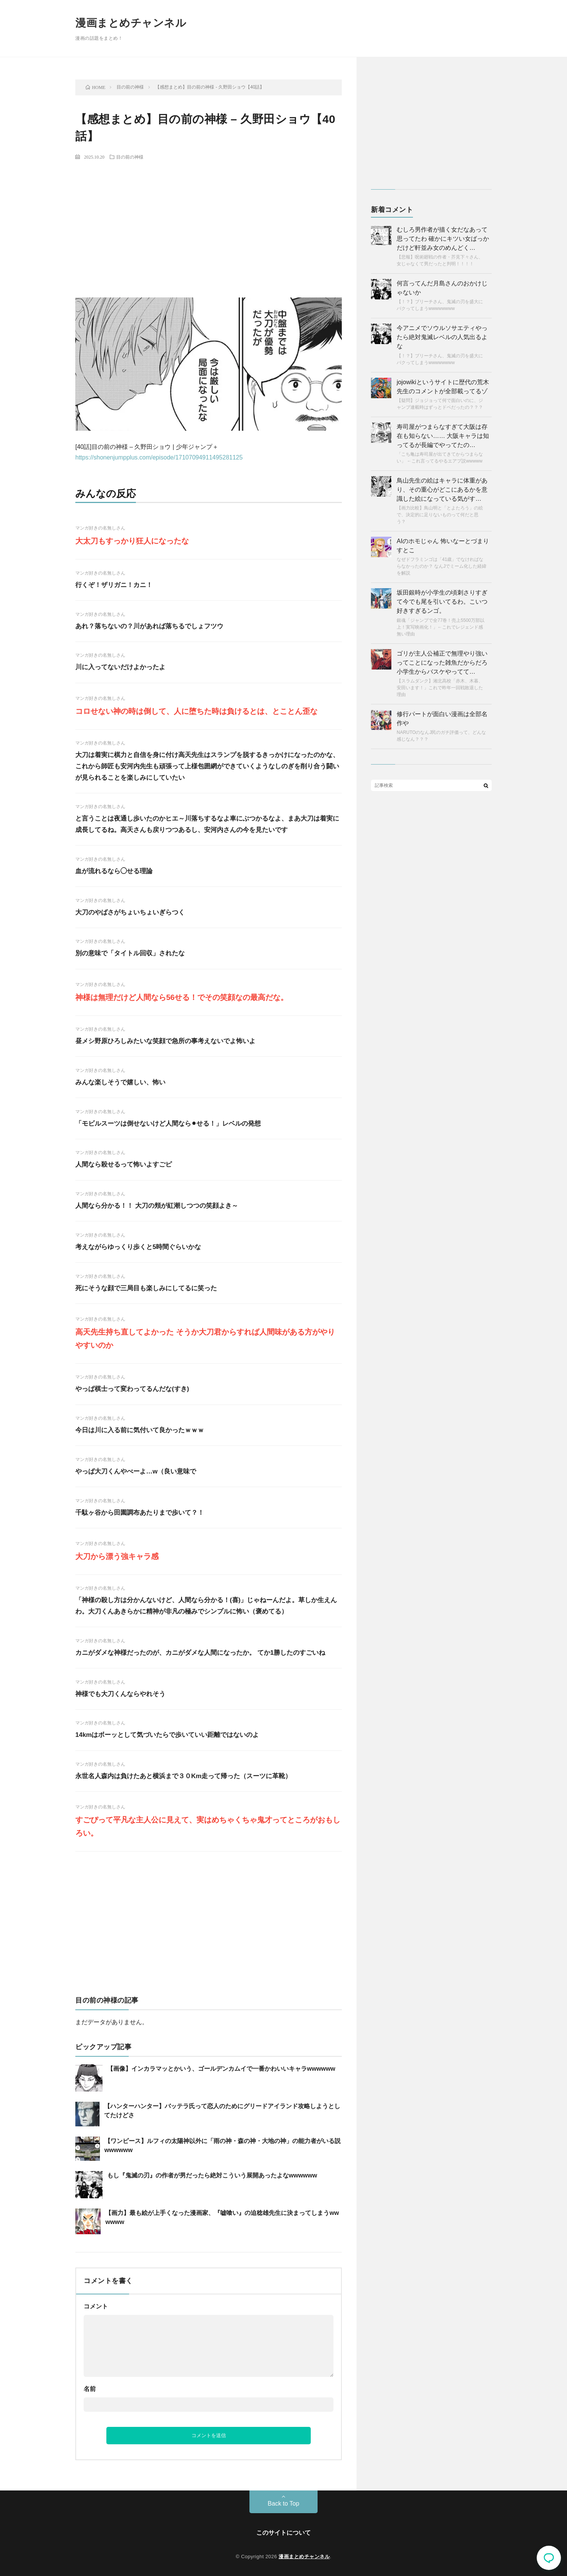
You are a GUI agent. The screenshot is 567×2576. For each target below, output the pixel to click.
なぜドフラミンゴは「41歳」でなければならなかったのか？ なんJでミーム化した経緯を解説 (441, 566)
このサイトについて (283, 2532)
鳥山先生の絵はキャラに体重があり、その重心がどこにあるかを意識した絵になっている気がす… (442, 489)
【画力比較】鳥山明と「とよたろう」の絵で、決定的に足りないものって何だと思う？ (440, 514)
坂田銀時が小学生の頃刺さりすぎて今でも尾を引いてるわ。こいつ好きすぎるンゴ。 (442, 601)
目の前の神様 (129, 156)
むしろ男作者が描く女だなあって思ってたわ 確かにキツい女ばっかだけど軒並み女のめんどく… (443, 238)
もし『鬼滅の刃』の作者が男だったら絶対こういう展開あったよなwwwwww (212, 2175)
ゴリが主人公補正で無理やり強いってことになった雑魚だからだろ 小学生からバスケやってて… (442, 662)
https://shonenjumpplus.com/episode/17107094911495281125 (159, 457)
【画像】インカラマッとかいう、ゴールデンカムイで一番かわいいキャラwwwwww (221, 2068)
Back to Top (283, 2503)
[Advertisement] (208, 222)
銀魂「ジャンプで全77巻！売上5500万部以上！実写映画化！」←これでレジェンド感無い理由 (440, 627)
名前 (90, 2389)
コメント (96, 2306)
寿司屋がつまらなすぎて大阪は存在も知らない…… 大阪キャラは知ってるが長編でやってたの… (443, 436)
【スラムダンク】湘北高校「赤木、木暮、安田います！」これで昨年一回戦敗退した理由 (440, 687)
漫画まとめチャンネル (130, 23)
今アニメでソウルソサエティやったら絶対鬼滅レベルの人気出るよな (442, 337)
